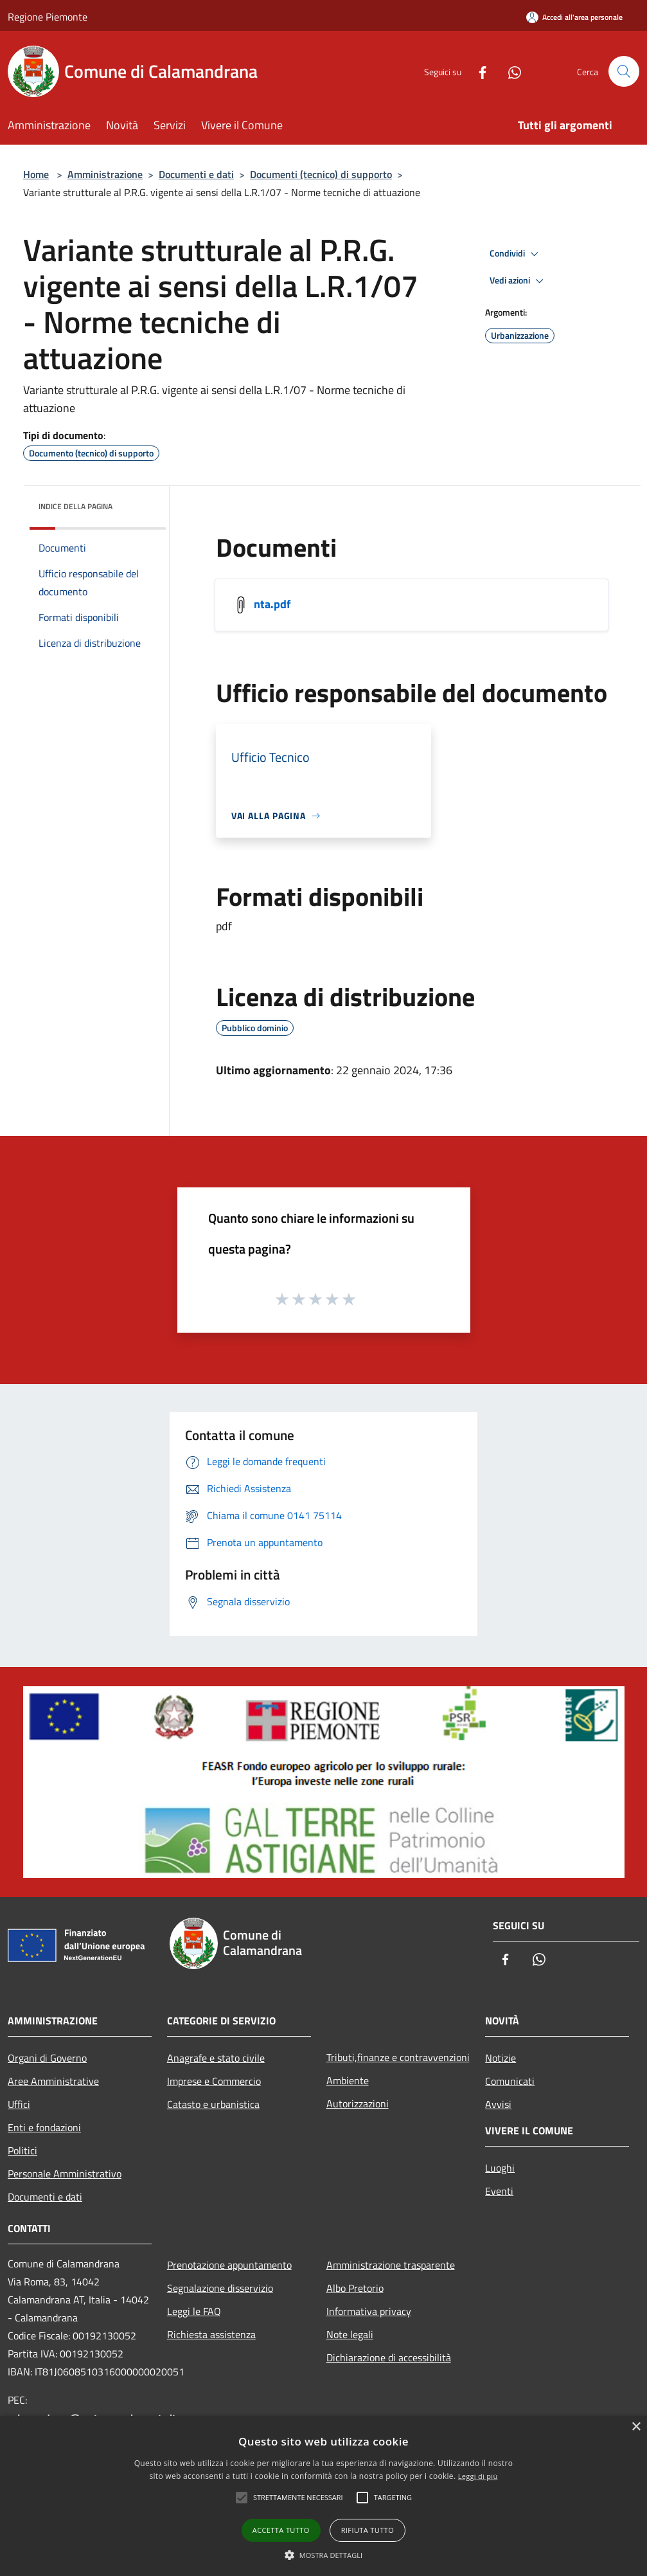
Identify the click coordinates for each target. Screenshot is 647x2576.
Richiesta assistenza (211, 2334)
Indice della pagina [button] (75, 506)
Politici (22, 2150)
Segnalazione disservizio (220, 2288)
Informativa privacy (368, 2311)
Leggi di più (478, 2476)
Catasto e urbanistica (213, 2104)
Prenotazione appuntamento (229, 2265)
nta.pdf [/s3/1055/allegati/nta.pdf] (272, 604)
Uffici (19, 2104)
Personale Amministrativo (64, 2173)
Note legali (349, 2334)
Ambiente (347, 2080)
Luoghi (500, 2167)
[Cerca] (623, 71)
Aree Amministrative (53, 2081)
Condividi (516, 254)
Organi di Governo (47, 2058)
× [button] (636, 2427)
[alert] (323, 2496)
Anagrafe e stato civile (216, 2058)
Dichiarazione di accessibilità (388, 2357)
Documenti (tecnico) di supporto (321, 174)
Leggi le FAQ (194, 2311)
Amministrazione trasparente (390, 2265)
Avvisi (498, 2104)
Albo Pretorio (355, 2288)
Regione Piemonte (47, 16)
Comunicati (510, 2081)
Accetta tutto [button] (281, 2530)
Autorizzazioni (357, 2103)
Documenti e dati (196, 174)
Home (36, 174)
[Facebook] (477, 71)
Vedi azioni (518, 281)
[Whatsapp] (509, 71)
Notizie (500, 2058)
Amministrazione (105, 174)
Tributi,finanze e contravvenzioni (398, 2057)
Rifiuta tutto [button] (367, 2530)
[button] (324, 2554)
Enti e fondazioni (44, 2127)
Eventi (499, 2191)
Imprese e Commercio (214, 2081)
